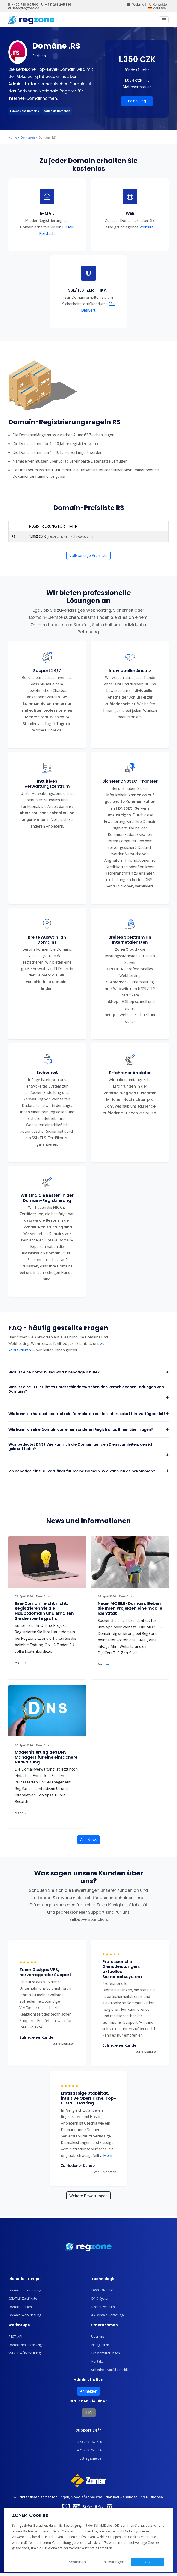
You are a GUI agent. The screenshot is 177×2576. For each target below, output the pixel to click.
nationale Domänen (57, 111)
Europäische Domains (24, 111)
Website (146, 226)
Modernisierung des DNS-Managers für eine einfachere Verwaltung (46, 1757)
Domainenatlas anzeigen (26, 2345)
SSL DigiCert (98, 307)
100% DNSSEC (102, 2290)
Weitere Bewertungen (88, 2195)
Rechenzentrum (103, 2307)
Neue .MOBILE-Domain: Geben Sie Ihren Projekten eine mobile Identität (130, 1608)
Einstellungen (112, 2561)
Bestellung (137, 101)
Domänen (28, 137)
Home (12, 137)
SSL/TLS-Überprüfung (24, 2353)
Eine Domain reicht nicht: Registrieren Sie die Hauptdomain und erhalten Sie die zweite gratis (44, 1610)
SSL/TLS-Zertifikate (22, 2298)
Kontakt (97, 2361)
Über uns (98, 2336)
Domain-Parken (20, 2307)
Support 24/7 (88, 2430)
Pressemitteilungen (105, 2353)
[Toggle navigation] (164, 19)
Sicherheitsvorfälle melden (110, 2369)
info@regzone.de (23, 8)
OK (147, 2561)
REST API (15, 2336)
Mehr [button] (106, 2155)
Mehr (20, 1662)
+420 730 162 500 (23, 4)
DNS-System (100, 2298)
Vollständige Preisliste (88, 555)
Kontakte (158, 4)
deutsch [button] (157, 8)
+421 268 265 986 (56, 4)
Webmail (136, 4)
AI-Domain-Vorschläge (108, 2315)
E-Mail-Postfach (56, 230)
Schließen (77, 2561)
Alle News (88, 1839)
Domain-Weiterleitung (24, 2315)
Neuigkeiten (100, 2345)
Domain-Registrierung (24, 2290)
